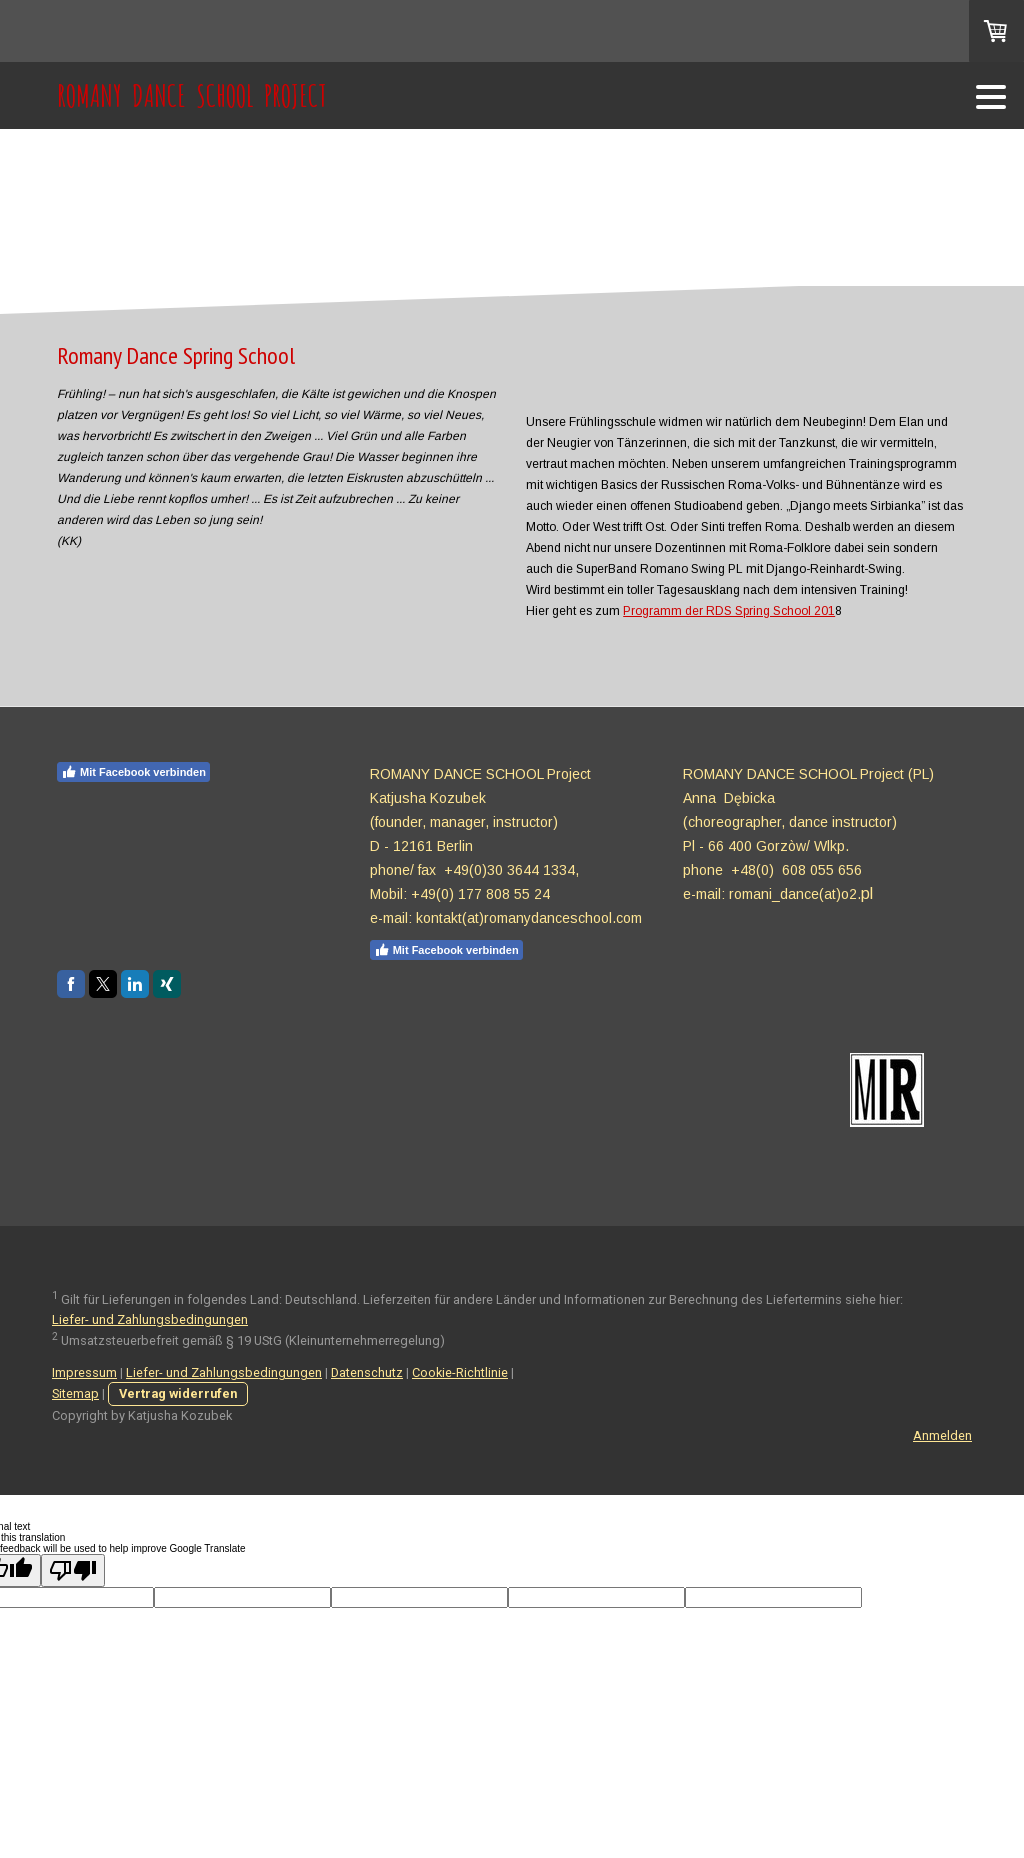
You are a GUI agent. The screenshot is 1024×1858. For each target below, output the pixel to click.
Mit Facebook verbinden (133, 772)
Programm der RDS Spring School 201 (729, 611)
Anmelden (942, 1435)
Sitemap (75, 1393)
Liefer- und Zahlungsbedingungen (150, 1319)
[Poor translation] (73, 1570)
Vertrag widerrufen (178, 1393)
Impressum (84, 1372)
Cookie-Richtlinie (460, 1372)
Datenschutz (367, 1372)
